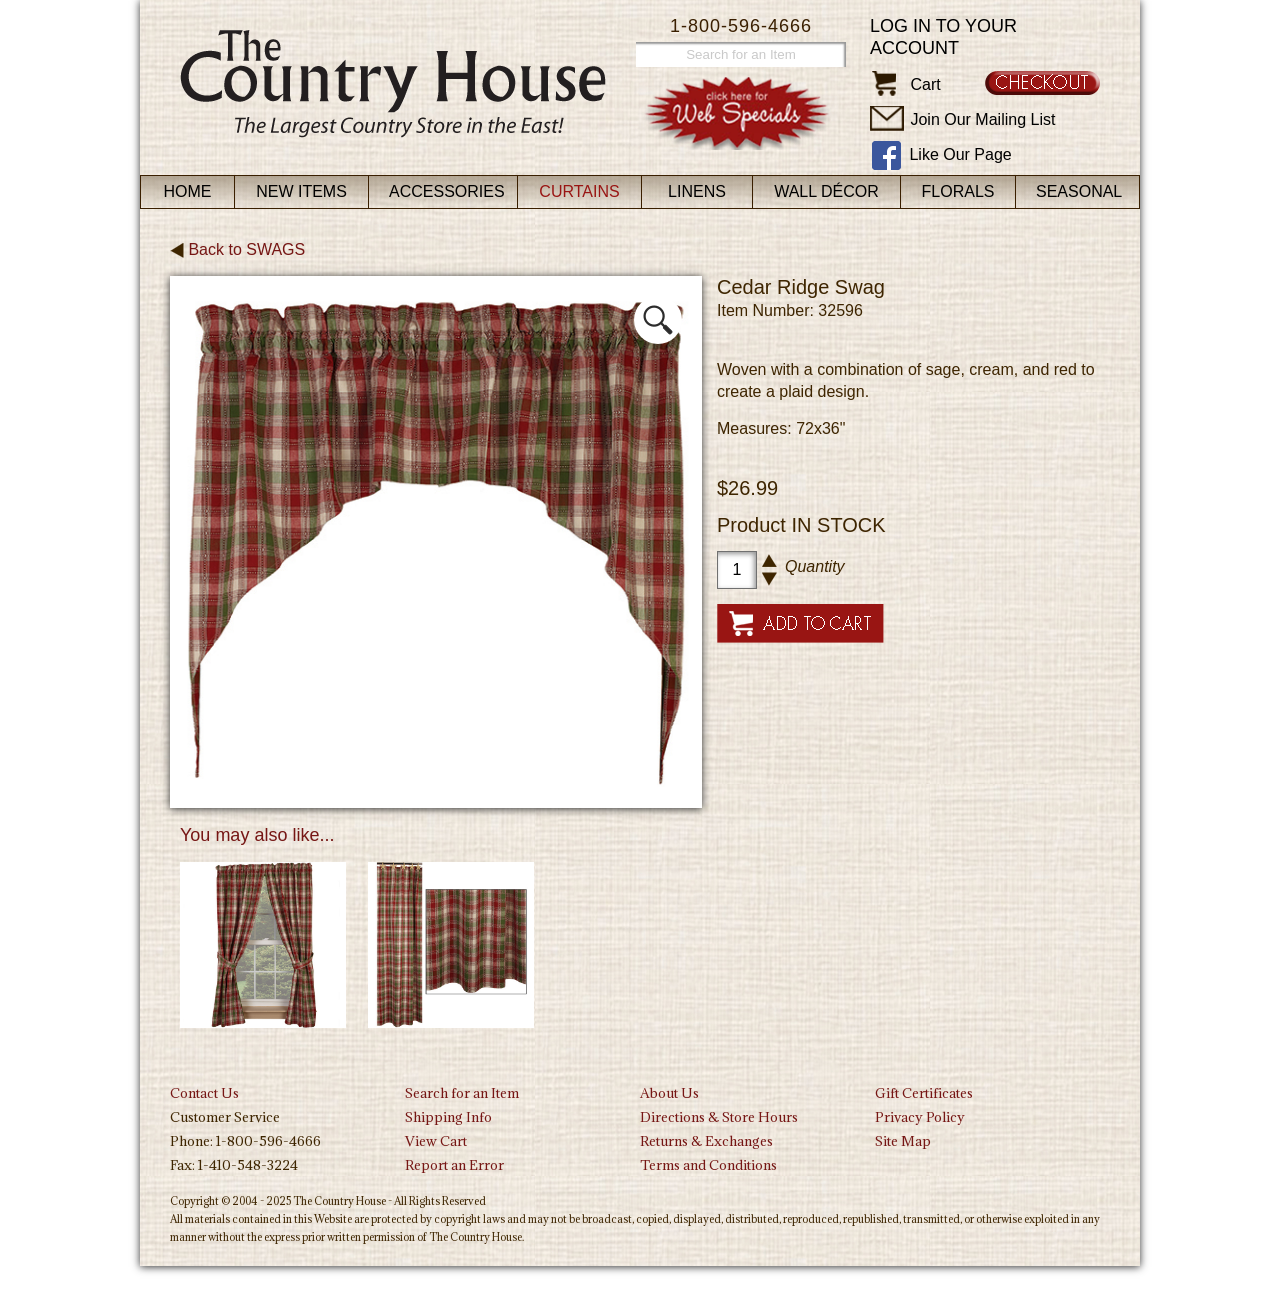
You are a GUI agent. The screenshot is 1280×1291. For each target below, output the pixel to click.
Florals (958, 191)
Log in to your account (943, 37)
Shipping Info (448, 1117)
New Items (301, 191)
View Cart (436, 1141)
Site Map (903, 1141)
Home (188, 191)
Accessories (447, 191)
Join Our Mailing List (982, 119)
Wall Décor (826, 191)
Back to (237, 249)
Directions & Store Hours (719, 1117)
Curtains (579, 191)
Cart (925, 84)
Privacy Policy (920, 1117)
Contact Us (204, 1093)
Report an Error (454, 1165)
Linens (697, 191)
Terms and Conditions (708, 1165)
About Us (669, 1093)
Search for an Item (462, 1093)
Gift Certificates (924, 1093)
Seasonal (1079, 191)
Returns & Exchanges (706, 1141)
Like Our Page (960, 154)
